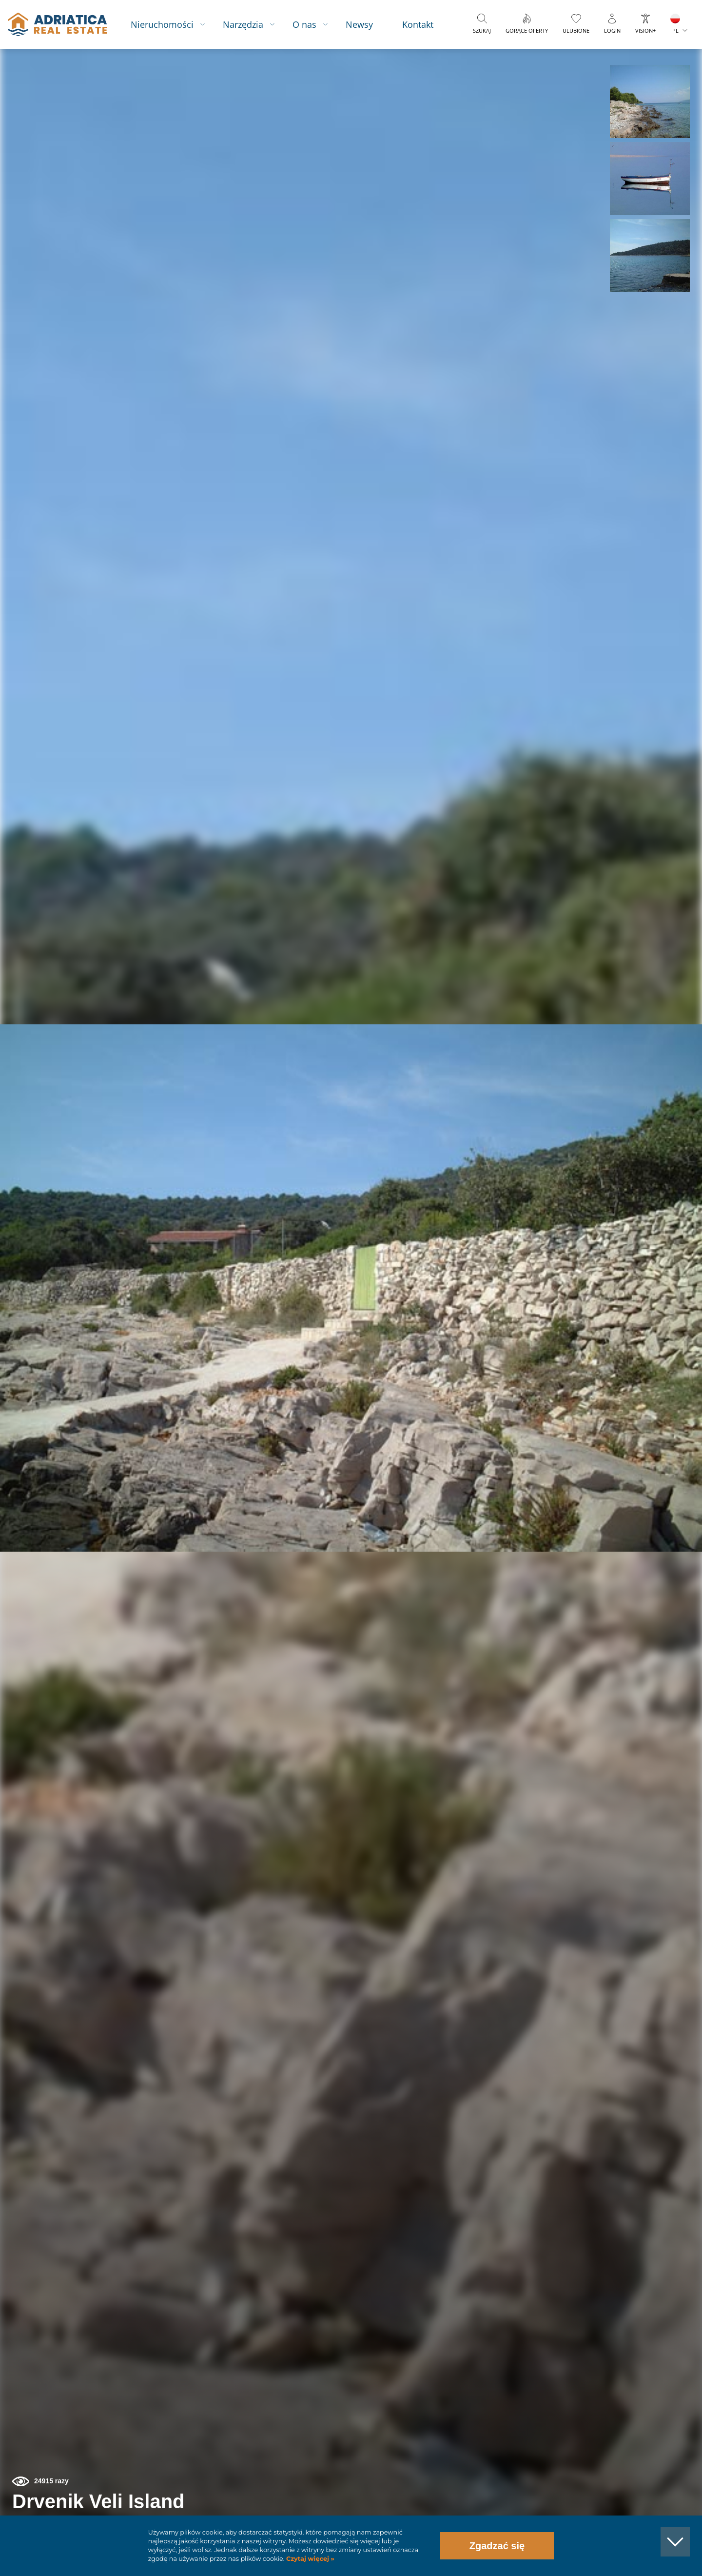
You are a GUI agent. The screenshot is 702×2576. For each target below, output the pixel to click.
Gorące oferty (527, 30)
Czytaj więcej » (309, 2558)
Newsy (359, 24)
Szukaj (482, 30)
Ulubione (576, 30)
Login (612, 30)
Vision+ (645, 30)
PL (675, 30)
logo (57, 24)
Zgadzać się (497, 2545)
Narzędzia (243, 24)
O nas (304, 24)
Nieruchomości (162, 24)
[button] (649, 101)
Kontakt (417, 24)
